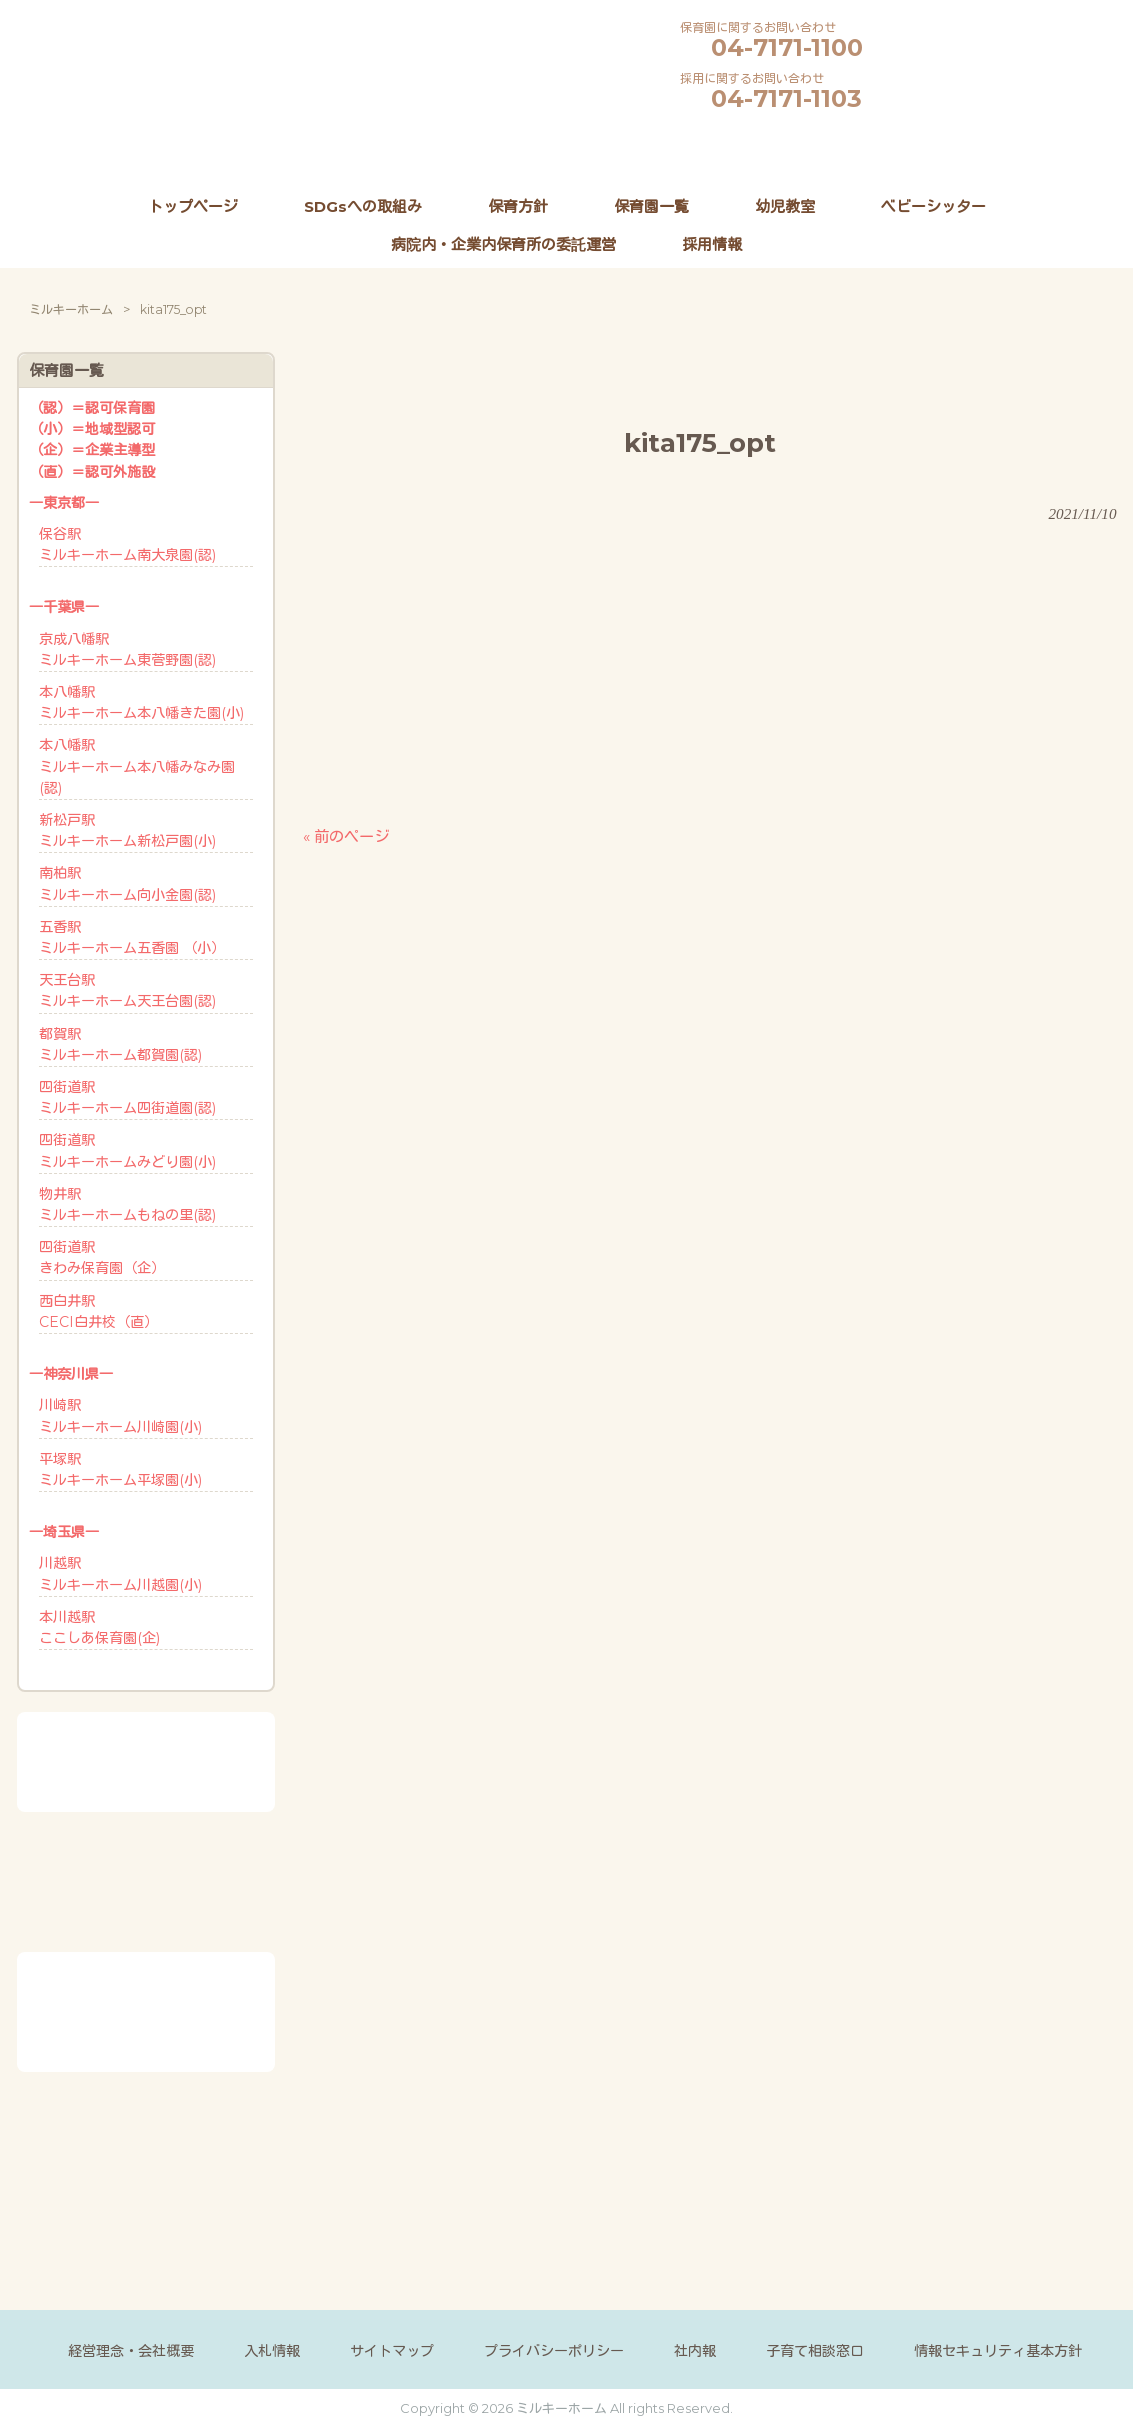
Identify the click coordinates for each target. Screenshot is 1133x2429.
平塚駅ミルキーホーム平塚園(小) (120, 1469)
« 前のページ (346, 836)
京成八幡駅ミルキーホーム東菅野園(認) (127, 649)
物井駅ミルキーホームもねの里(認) (127, 1204)
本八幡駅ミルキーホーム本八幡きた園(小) (141, 702)
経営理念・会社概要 (131, 2351)
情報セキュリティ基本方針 (998, 2351)
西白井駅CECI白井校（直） (98, 1311)
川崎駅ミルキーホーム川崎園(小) (120, 1415)
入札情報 (272, 2351)
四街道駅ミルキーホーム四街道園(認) (127, 1097)
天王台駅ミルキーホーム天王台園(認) (127, 990)
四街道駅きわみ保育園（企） (102, 1257)
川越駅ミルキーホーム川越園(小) (120, 1573)
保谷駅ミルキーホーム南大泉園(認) (127, 544)
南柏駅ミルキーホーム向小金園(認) (127, 883)
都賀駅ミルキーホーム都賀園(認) (120, 1044)
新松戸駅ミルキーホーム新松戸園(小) (127, 830)
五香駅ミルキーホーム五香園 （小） (132, 937)
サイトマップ (392, 2351)
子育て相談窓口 (815, 2351)
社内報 (695, 2351)
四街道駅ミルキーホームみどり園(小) (127, 1150)
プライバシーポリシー (554, 2351)
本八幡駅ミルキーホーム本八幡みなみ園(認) (137, 766)
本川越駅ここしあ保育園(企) (99, 1627)
